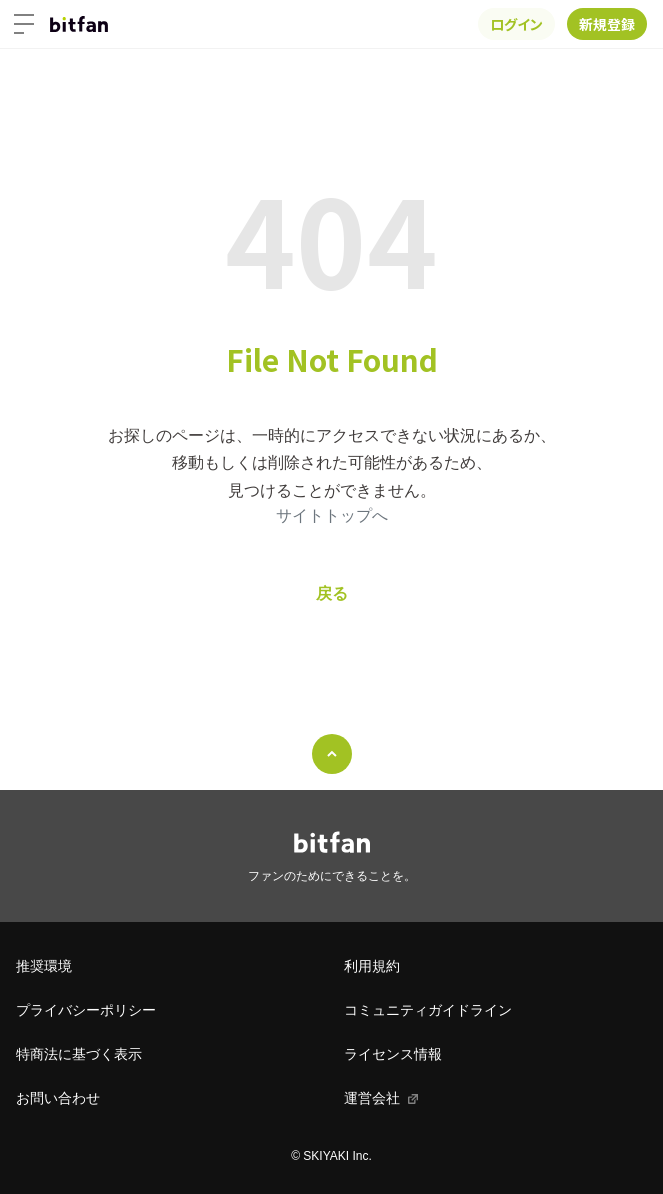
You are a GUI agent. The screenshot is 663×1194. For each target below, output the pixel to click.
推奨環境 (44, 966)
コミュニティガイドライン (428, 1010)
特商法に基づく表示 (79, 1054)
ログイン (516, 24)
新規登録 (607, 24)
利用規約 (372, 966)
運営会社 (372, 1098)
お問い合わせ (58, 1098)
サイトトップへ (332, 515)
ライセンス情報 (393, 1054)
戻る (332, 593)
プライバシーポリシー (86, 1010)
